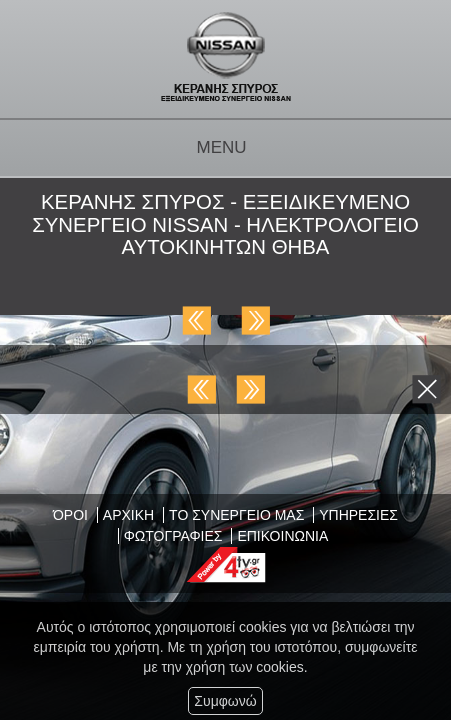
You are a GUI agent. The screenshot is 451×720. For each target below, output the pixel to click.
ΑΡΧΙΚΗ (128, 515)
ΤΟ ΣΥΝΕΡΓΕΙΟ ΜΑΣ (236, 515)
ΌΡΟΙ (70, 515)
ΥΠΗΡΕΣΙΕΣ (358, 515)
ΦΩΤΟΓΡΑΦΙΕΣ (173, 536)
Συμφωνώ (225, 701)
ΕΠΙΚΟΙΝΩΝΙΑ (282, 536)
